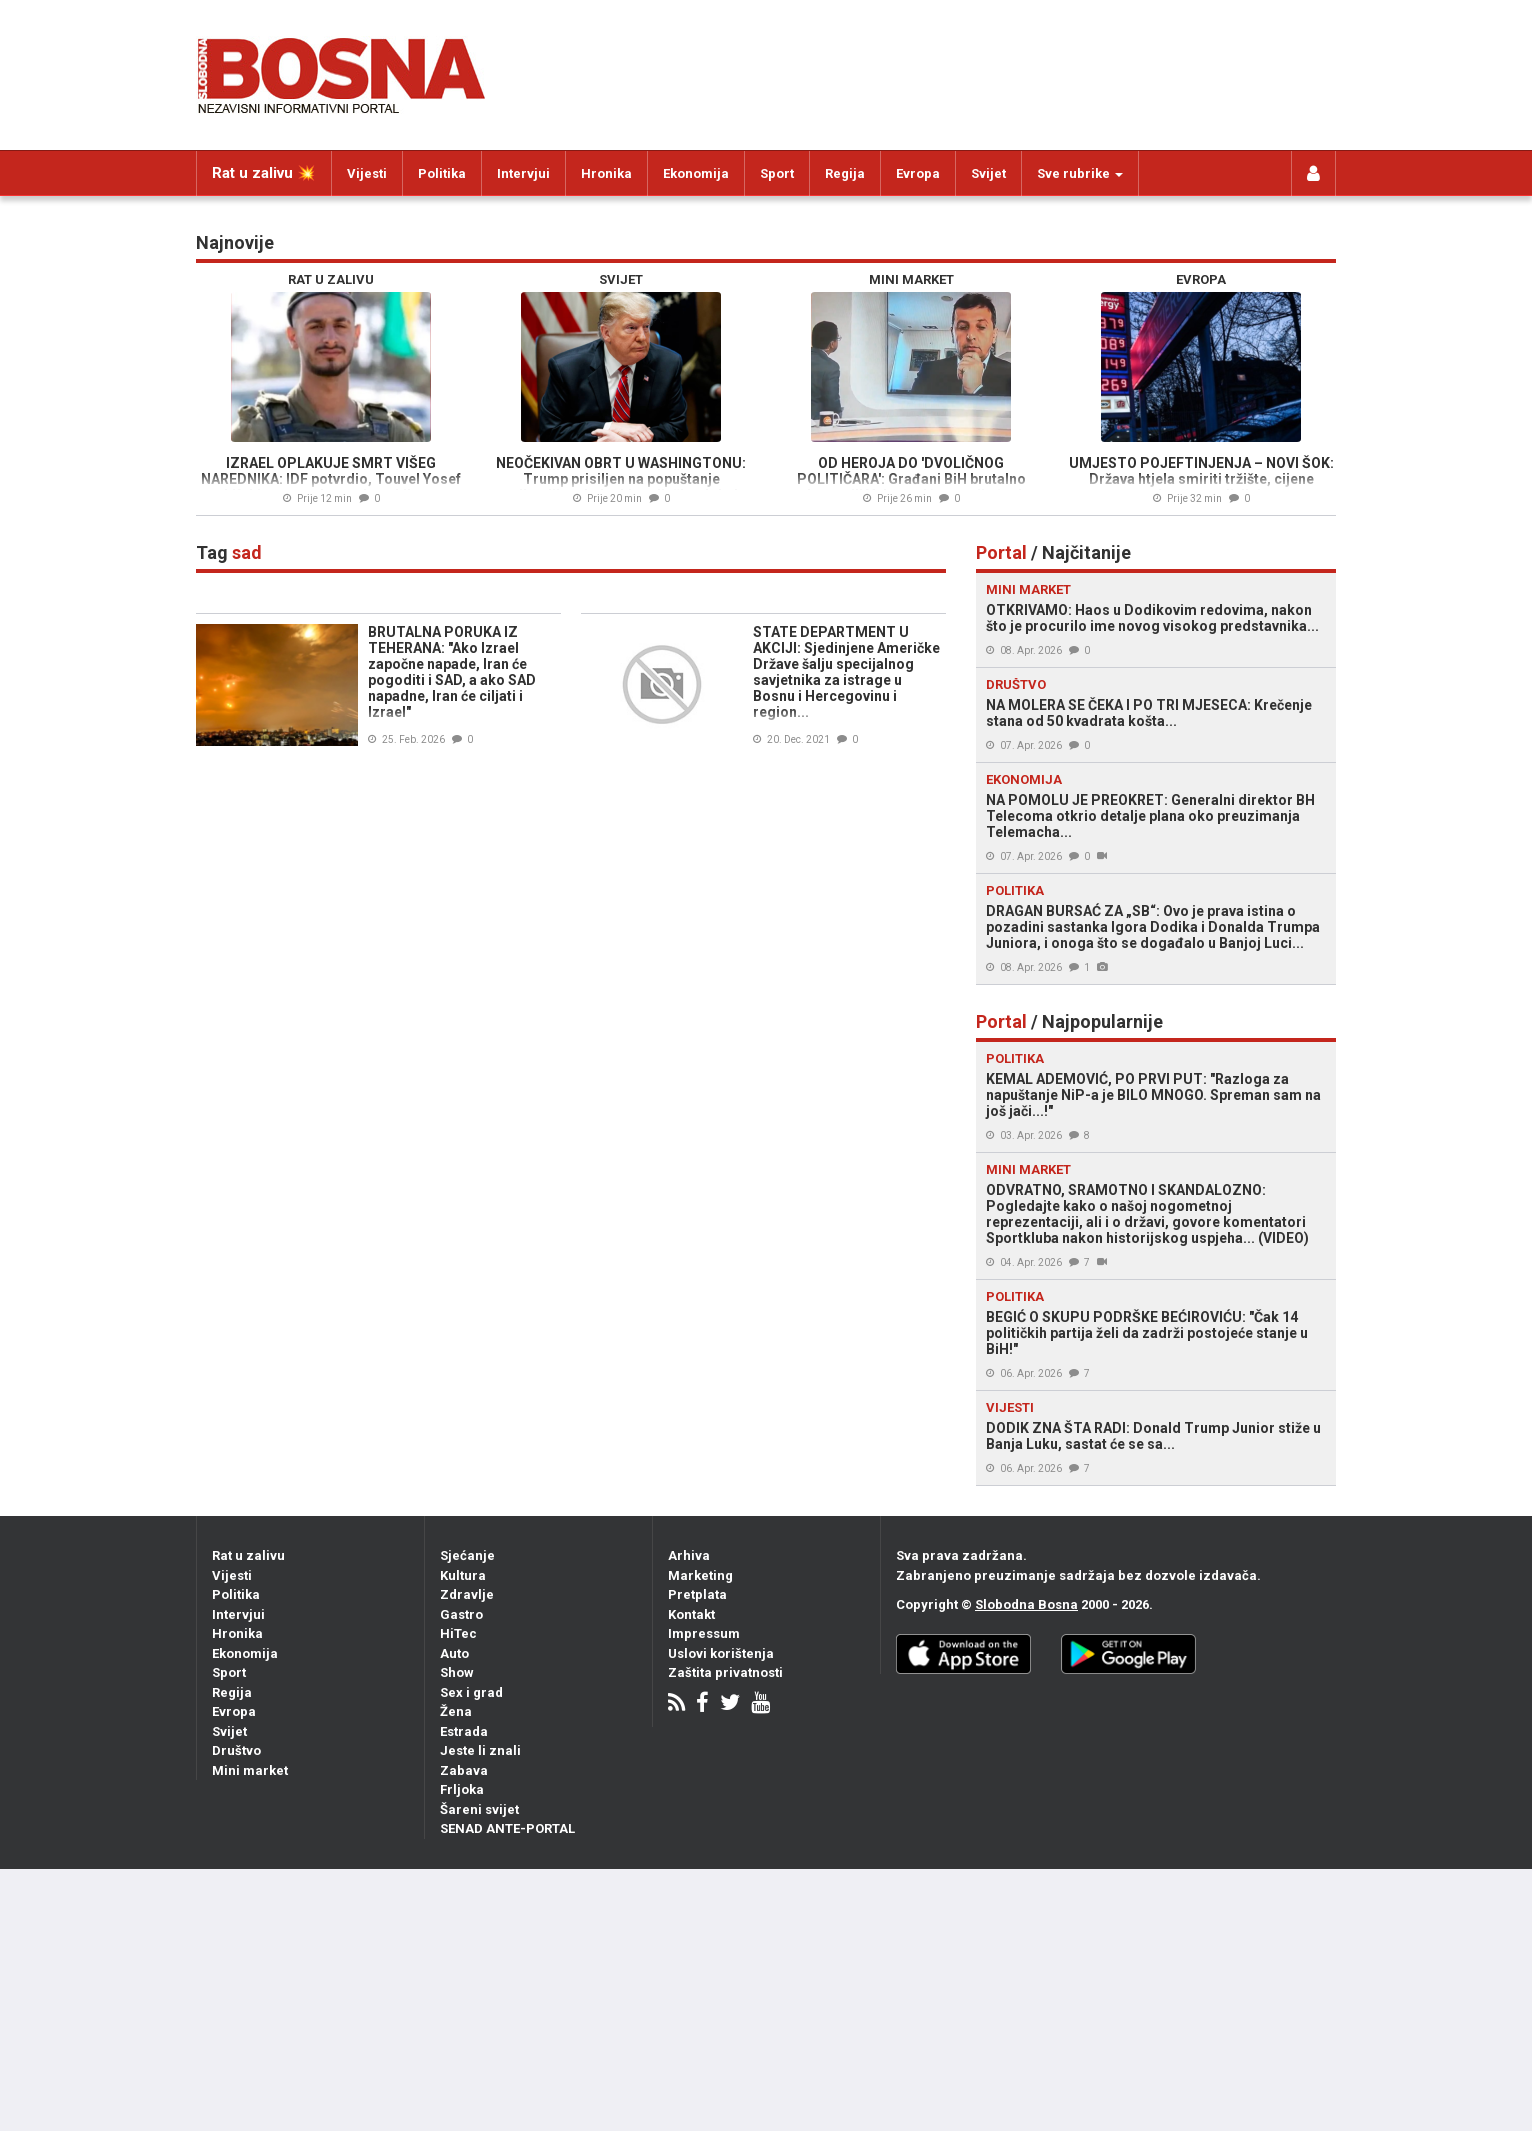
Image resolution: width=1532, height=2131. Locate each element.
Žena (456, 1711)
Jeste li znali (480, 1750)
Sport (777, 173)
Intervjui (523, 173)
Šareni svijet (479, 1809)
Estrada (464, 1731)
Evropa (918, 173)
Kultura (463, 1575)
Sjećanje (467, 1555)
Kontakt (691, 1614)
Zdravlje (467, 1594)
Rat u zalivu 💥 (264, 173)
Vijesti (367, 173)
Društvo (236, 1750)
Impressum (704, 1633)
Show (457, 1672)
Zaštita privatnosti (725, 1672)
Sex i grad (471, 1692)
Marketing (700, 1575)
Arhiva (689, 1555)
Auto (454, 1653)
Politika (442, 173)
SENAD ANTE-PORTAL (507, 1828)
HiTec (458, 1633)
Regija (845, 173)
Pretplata (697, 1594)
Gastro (461, 1614)
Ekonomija (696, 173)
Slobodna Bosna (1026, 1604)
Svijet (988, 173)
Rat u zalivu (248, 1555)
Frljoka (462, 1789)
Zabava (464, 1770)
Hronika (606, 173)
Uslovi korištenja (721, 1653)
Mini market (250, 1770)
